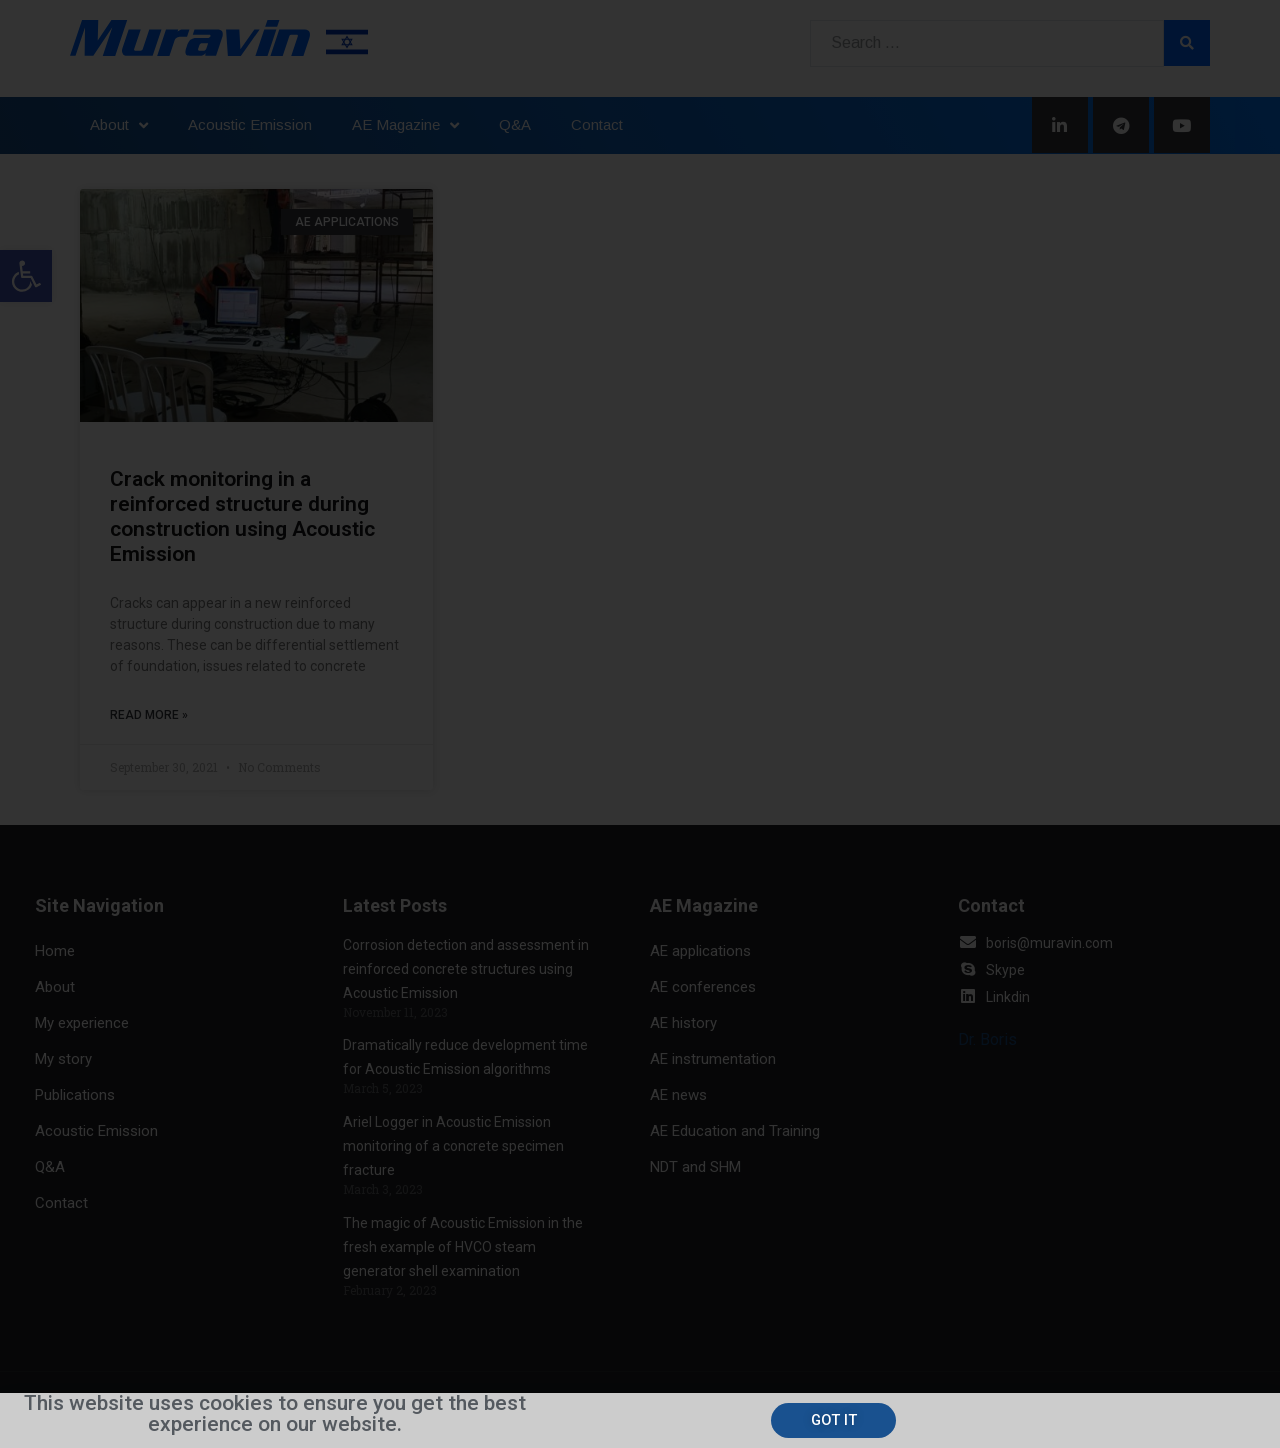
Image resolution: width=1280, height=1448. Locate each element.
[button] (835, 1420)
